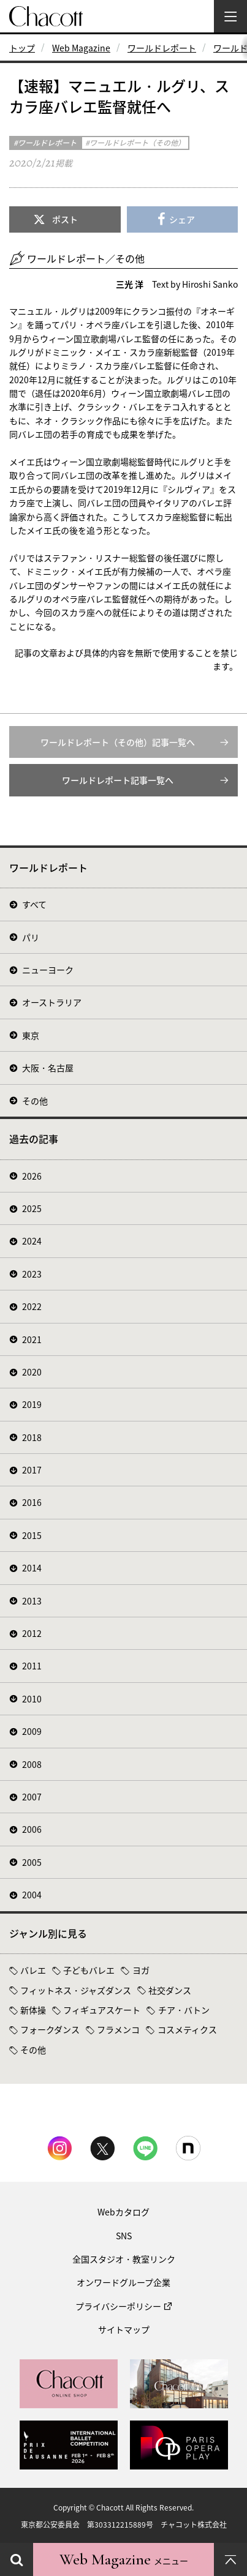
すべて (34, 904)
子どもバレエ (89, 1970)
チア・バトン (184, 2010)
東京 (30, 1035)
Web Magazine (81, 48)
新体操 (33, 2010)
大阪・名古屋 (48, 1067)
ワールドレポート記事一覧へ (117, 780)
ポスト (65, 219)
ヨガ (141, 1970)
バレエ (33, 1970)
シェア (182, 219)
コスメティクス (187, 2029)
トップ (22, 48)
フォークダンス (50, 2029)
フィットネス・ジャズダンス (75, 1990)
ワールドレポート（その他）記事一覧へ (117, 742)
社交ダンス (169, 1990)
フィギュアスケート (101, 2010)
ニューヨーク (48, 970)
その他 (35, 1101)
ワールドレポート (161, 48)
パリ (30, 937)
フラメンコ (118, 2029)
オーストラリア (52, 1002)
